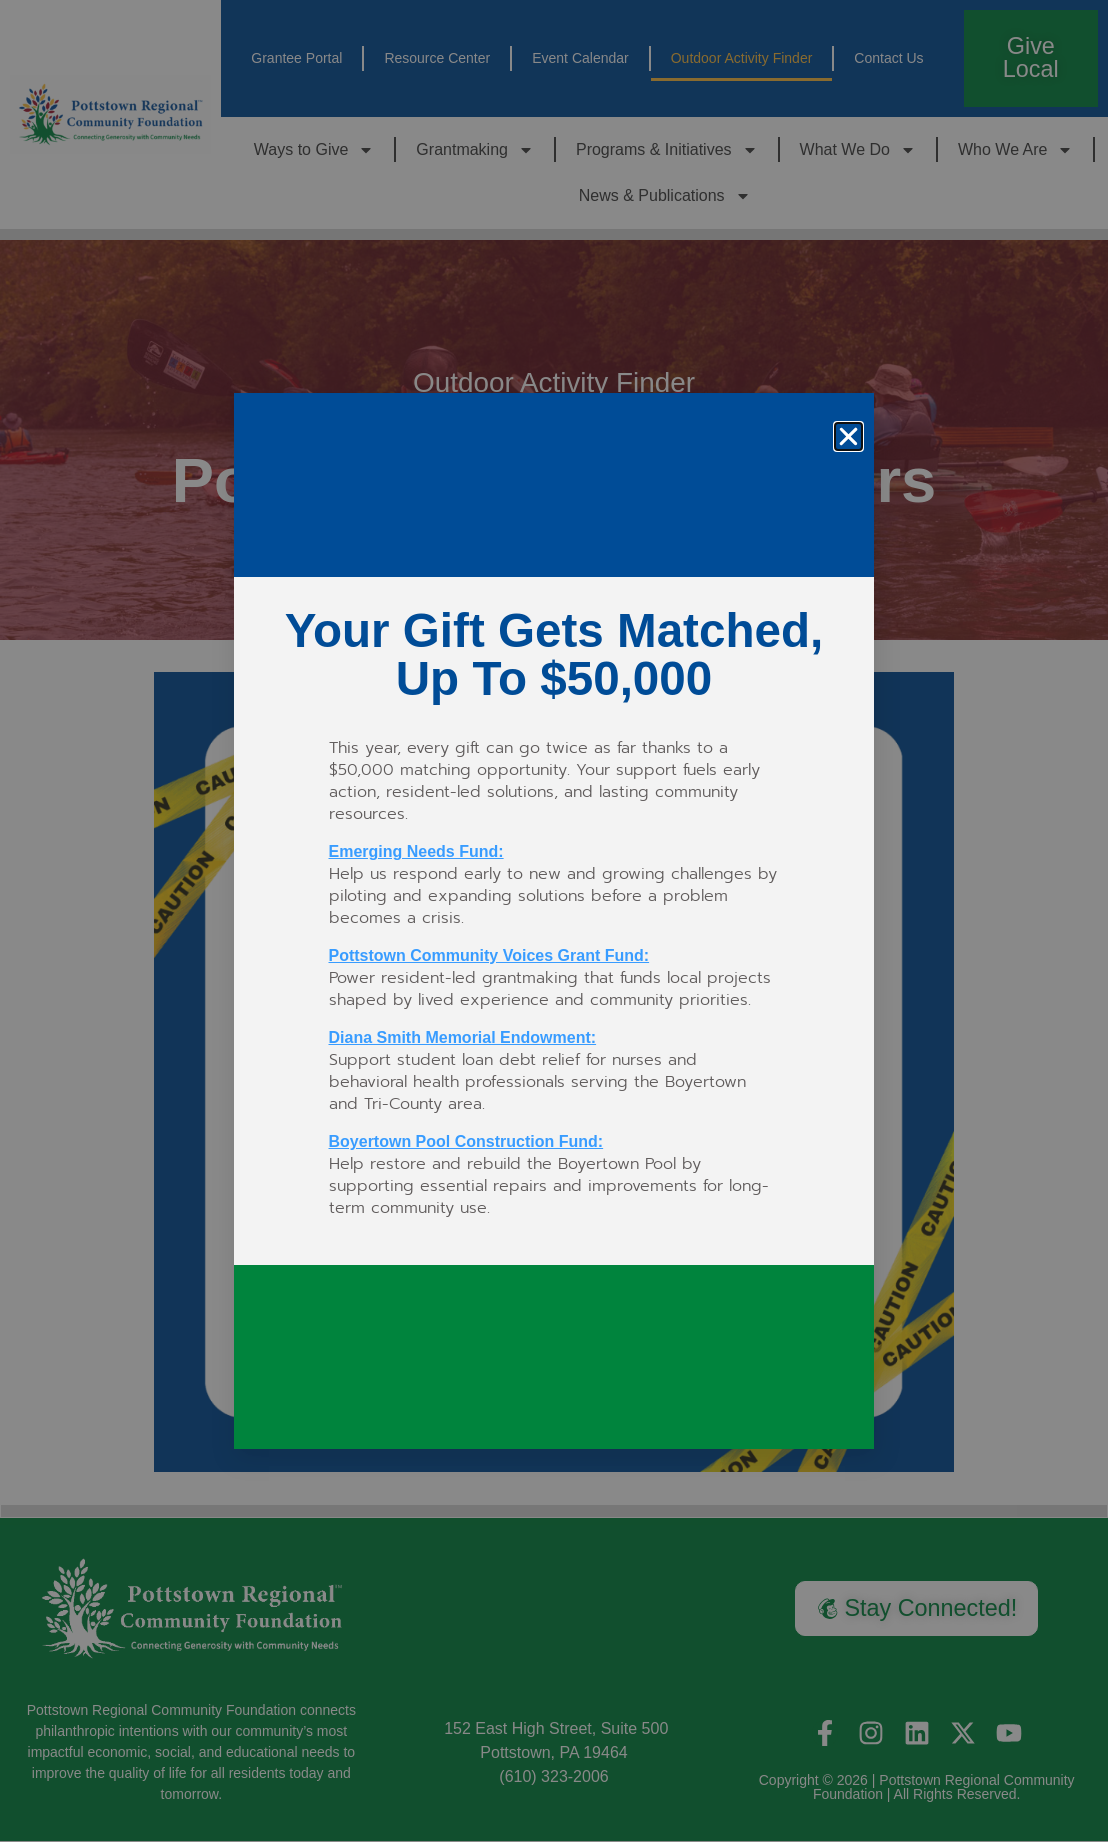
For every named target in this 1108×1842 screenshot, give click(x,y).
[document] (554, 921)
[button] (848, 436)
